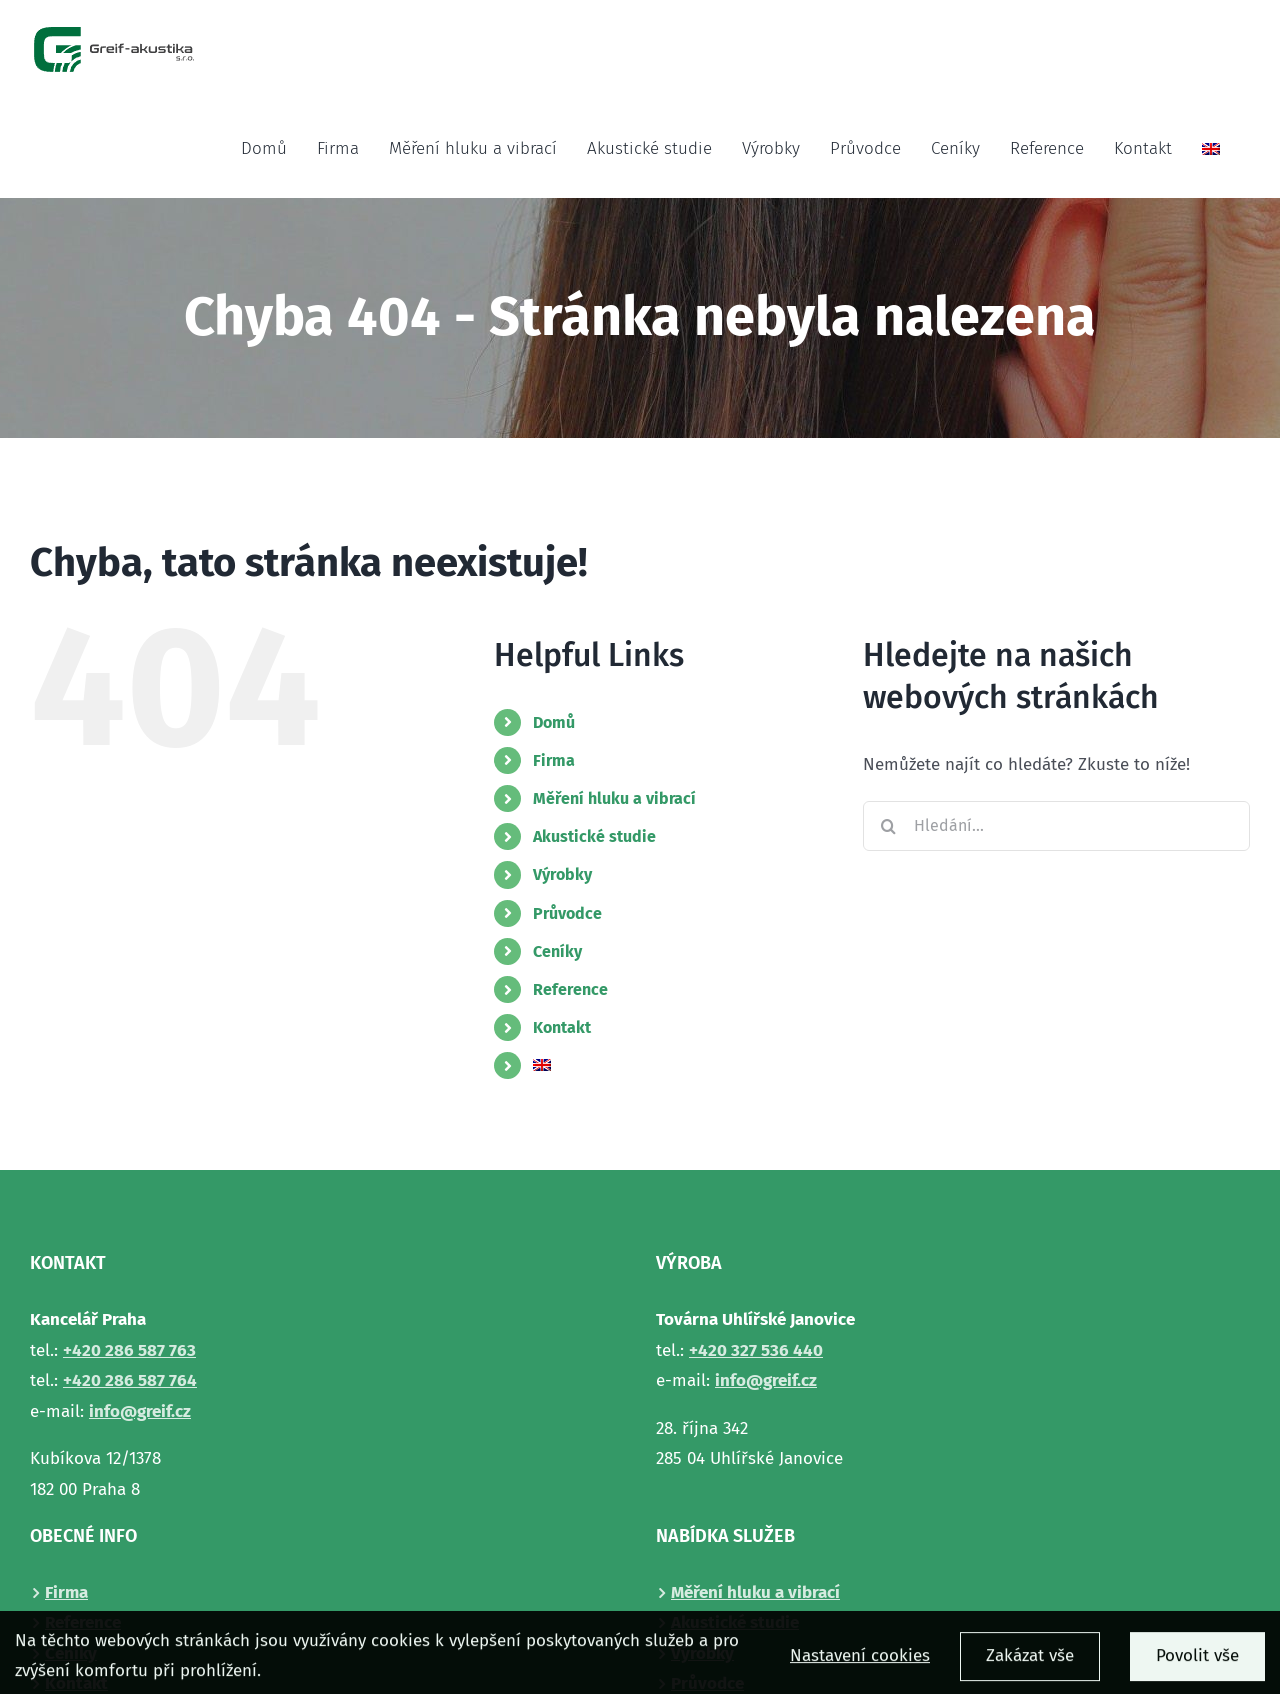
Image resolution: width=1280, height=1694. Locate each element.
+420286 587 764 (130, 1380)
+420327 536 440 (756, 1350)
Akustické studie (594, 836)
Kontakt (562, 1027)
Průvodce (567, 913)
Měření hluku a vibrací (614, 798)
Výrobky (562, 874)
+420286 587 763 (129, 1350)
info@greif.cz (140, 1411)
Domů (554, 722)
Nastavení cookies (860, 1663)
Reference (570, 989)
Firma (554, 760)
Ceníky (557, 951)
